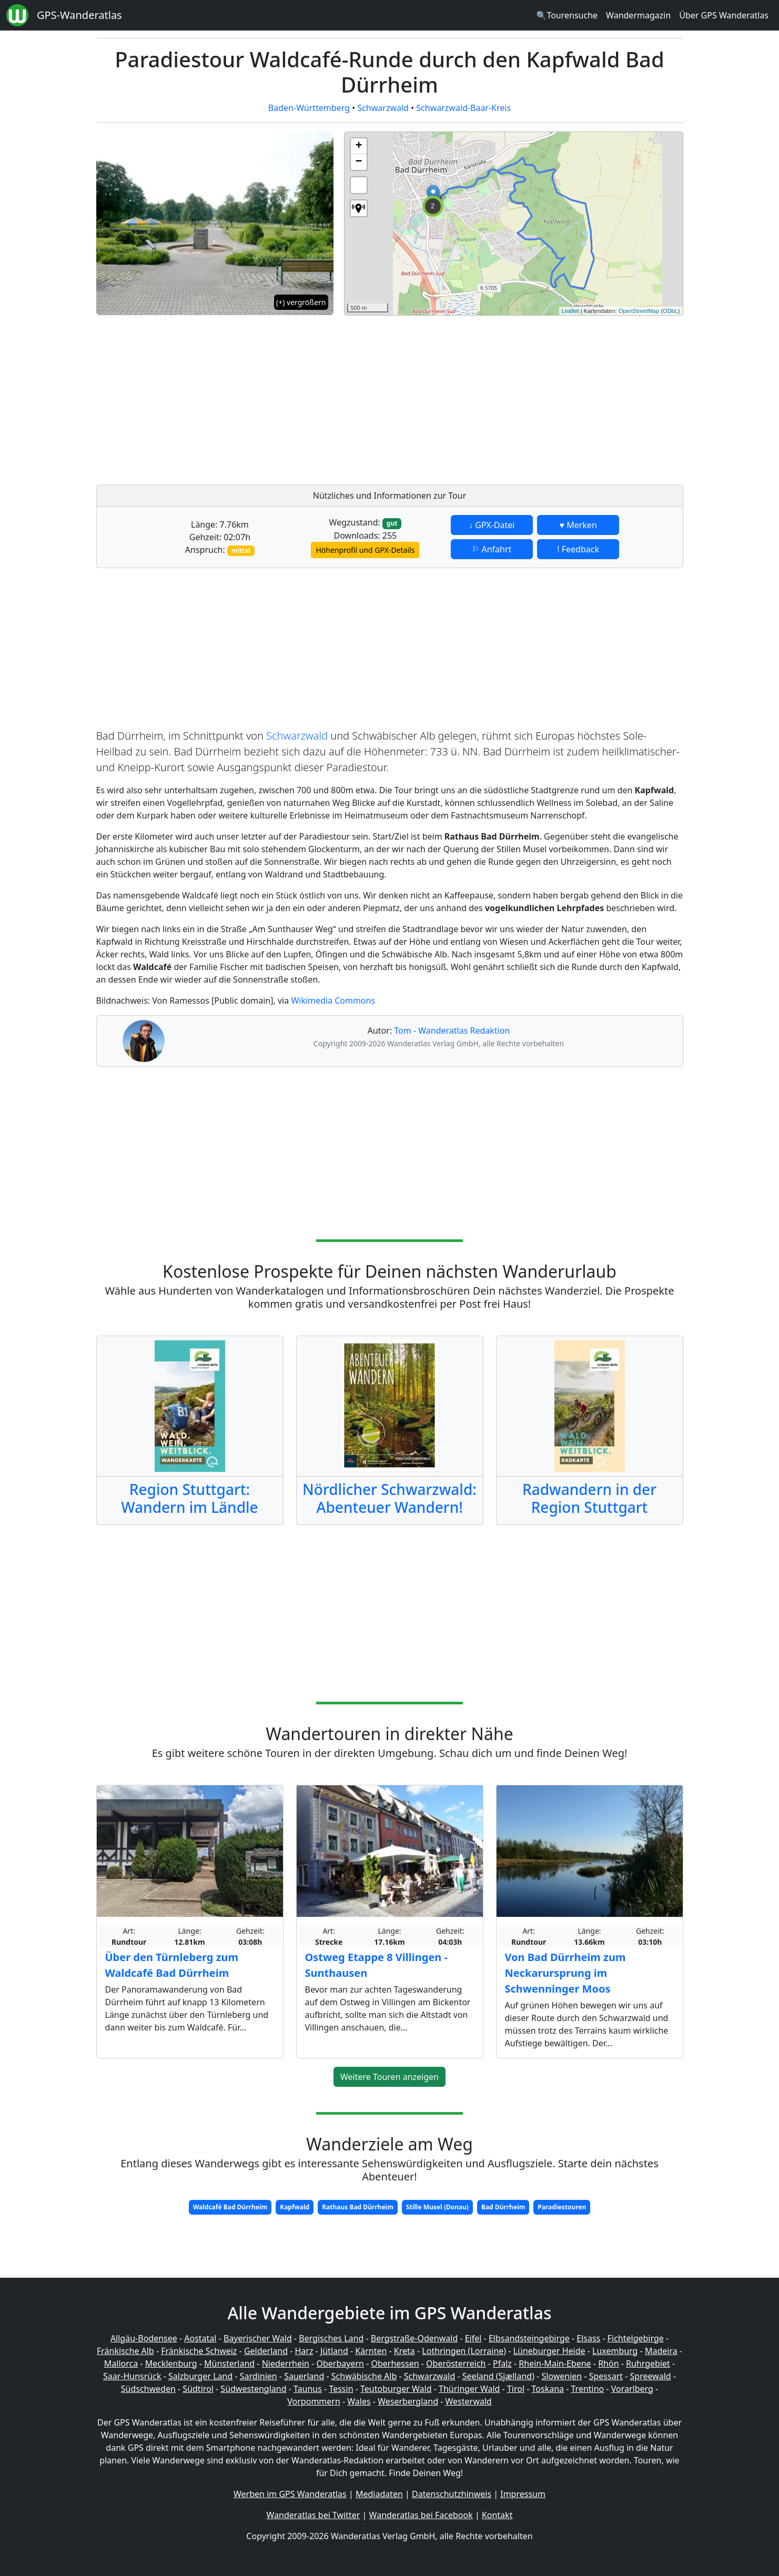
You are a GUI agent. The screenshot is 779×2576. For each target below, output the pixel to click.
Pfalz (502, 2363)
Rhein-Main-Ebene (555, 2363)
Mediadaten (379, 2494)
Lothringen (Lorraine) (464, 2351)
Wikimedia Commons (333, 1000)
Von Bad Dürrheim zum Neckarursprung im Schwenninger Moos (565, 1973)
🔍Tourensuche (567, 15)
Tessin (341, 2389)
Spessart (606, 2376)
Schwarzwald (383, 108)
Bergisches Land (331, 2338)
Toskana (548, 2389)
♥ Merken (578, 525)
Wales (358, 2401)
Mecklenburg (171, 2363)
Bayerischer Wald (258, 2338)
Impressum (522, 2494)
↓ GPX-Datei (491, 525)
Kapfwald (294, 2207)
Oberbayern (340, 2363)
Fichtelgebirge (636, 2338)
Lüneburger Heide (549, 2351)
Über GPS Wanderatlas (723, 15)
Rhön (608, 2363)
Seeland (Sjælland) (498, 2376)
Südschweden (148, 2389)
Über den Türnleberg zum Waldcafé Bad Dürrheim (172, 1965)
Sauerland (304, 2376)
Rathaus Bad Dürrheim (357, 2207)
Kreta (404, 2351)
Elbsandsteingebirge (529, 2338)
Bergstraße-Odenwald (414, 2338)
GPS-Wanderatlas (79, 15)
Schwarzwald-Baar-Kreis (463, 108)
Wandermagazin (638, 15)
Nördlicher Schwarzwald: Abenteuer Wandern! (389, 1498)
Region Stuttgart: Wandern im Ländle (189, 1498)
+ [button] (358, 146)
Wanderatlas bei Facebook (421, 2515)
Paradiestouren (562, 2207)
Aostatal (200, 2338)
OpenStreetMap (639, 311)
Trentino (587, 2389)
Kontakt (497, 2515)
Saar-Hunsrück (132, 2376)
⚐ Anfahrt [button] (491, 549)
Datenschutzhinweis (451, 2494)
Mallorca (121, 2363)
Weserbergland (408, 2401)
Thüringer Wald (469, 2389)
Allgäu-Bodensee (143, 2338)
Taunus (308, 2389)
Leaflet (570, 311)
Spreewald (650, 2376)
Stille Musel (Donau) (437, 2207)
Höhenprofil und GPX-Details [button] (365, 550)
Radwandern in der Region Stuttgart (589, 1498)
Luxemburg (615, 2351)
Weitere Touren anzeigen (389, 2077)
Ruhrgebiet (648, 2363)
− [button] (358, 162)
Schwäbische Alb (364, 2376)
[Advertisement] (513, 397)
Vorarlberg (632, 2389)
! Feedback (578, 549)
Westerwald (469, 2401)
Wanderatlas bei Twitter (313, 2515)
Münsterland (229, 2363)
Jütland (334, 2351)
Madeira (661, 2351)
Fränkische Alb (125, 2351)
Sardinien (258, 2376)
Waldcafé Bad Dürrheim (230, 2207)
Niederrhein (285, 2363)
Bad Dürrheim (503, 2207)
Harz (304, 2351)
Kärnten (371, 2351)
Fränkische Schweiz (199, 2351)
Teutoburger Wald (395, 2389)
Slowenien (561, 2376)
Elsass (588, 2338)
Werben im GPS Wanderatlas (290, 2494)
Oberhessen (395, 2363)
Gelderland (266, 2351)
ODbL (670, 311)
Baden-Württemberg (309, 108)
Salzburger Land (200, 2376)
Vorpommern (313, 2401)
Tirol (515, 2389)
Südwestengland (253, 2389)
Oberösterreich (455, 2363)
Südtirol (198, 2389)
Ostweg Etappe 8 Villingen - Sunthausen (376, 1965)
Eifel (473, 2338)
